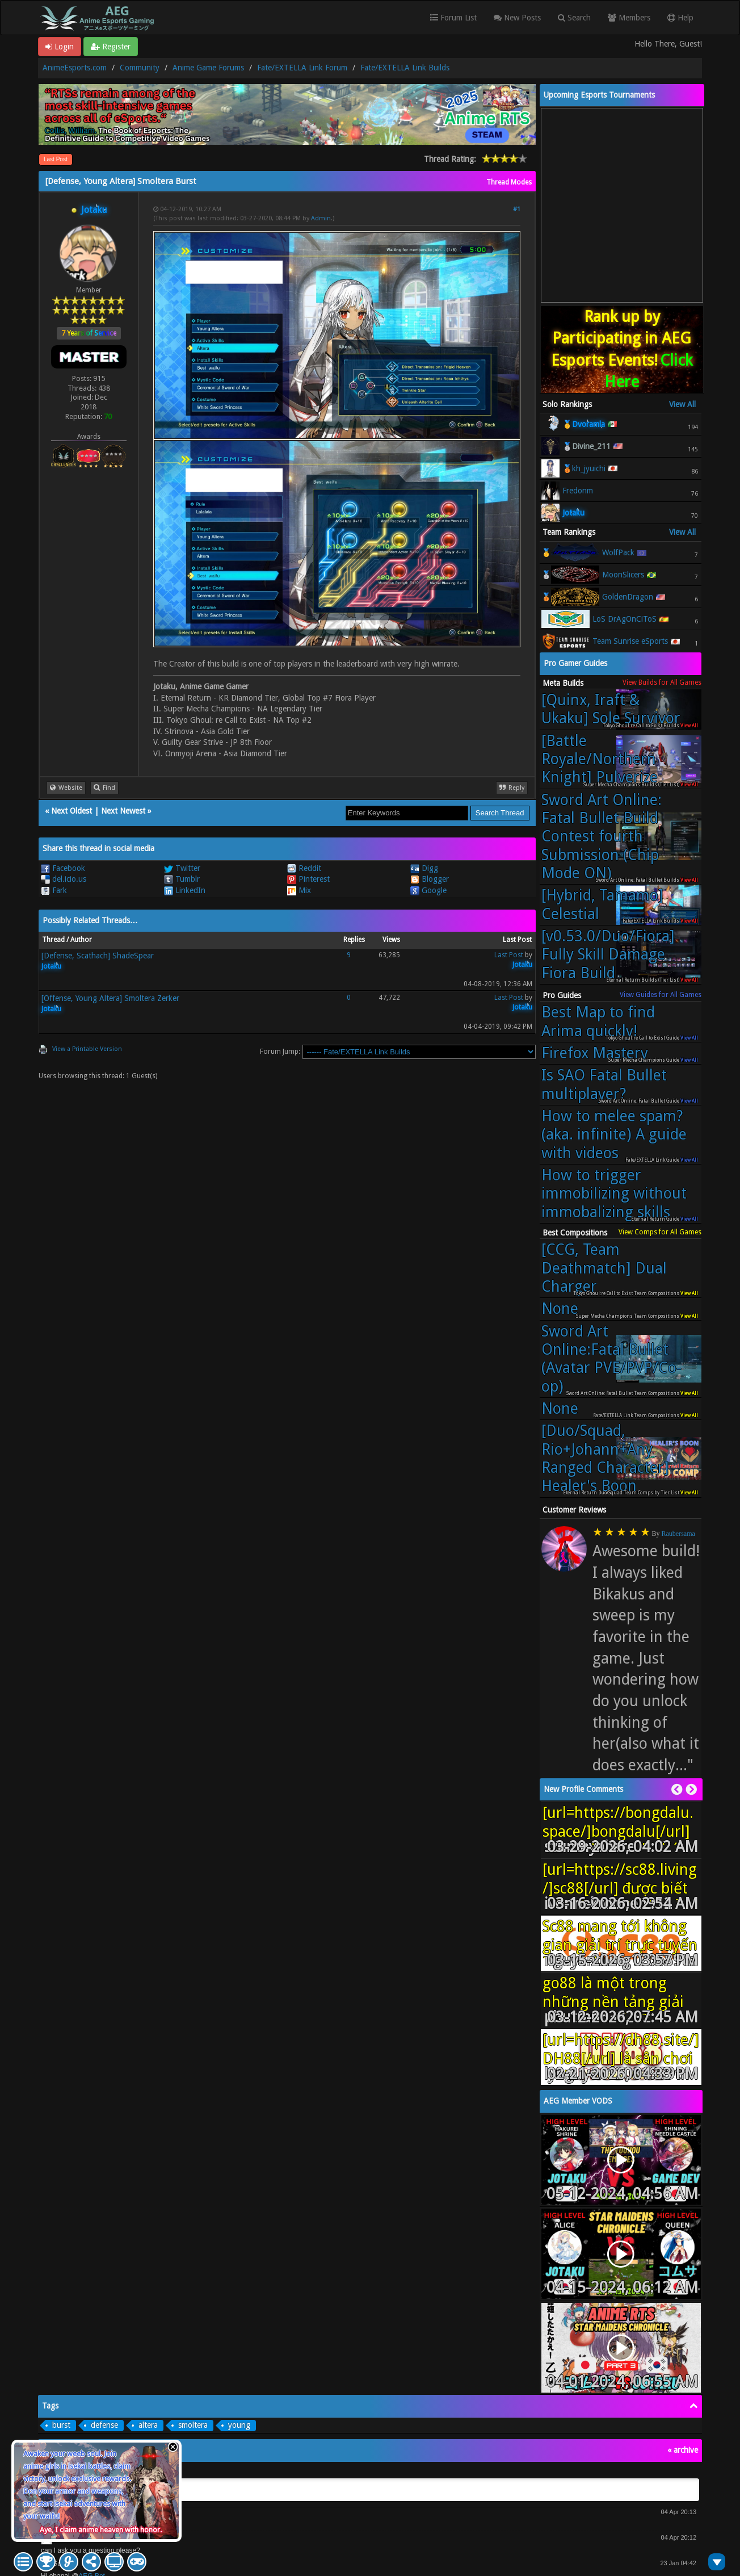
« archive (682, 2449)
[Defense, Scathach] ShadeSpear (97, 955)
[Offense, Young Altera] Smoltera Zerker (110, 998)
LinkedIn (184, 890)
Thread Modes (509, 182)
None (559, 1308)
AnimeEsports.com (75, 67)
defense (104, 2425)
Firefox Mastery (594, 1053)
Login (59, 46)
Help (680, 17)
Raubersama (678, 1534)
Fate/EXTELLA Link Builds (404, 67)
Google (428, 890)
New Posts (517, 17)
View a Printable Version (87, 1049)
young (239, 2425)
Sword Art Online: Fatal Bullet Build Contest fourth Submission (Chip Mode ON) (601, 836)
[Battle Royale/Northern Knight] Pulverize (599, 759)
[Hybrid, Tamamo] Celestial (602, 904)
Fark (54, 890)
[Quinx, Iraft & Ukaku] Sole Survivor (610, 709)
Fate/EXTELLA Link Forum (302, 67)
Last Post (56, 159)
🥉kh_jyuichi (584, 468)
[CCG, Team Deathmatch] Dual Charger (604, 1268)
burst (61, 2425)
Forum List (453, 17)
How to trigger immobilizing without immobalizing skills (614, 1193)
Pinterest (308, 878)
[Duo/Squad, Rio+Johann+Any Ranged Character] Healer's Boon (605, 1458)
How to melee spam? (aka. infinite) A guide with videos (614, 1134)
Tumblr (182, 878)
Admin (321, 218)
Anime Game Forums (208, 67)
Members (629, 17)
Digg (424, 868)
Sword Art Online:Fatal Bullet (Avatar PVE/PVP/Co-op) (611, 1358)
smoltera (193, 2425)
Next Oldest (71, 810)
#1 (516, 209)
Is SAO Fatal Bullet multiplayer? (604, 1084)
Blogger (429, 878)
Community (139, 67)
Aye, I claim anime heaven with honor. (101, 2529)
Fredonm (577, 490)
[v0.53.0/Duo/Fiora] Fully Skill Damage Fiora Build (608, 954)
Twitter (182, 868)
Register (111, 46)
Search (574, 17)
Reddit (304, 868)
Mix (299, 890)
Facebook (63, 868)
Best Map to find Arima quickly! (598, 1021)
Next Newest (123, 810)
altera (148, 2425)
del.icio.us (63, 878)
